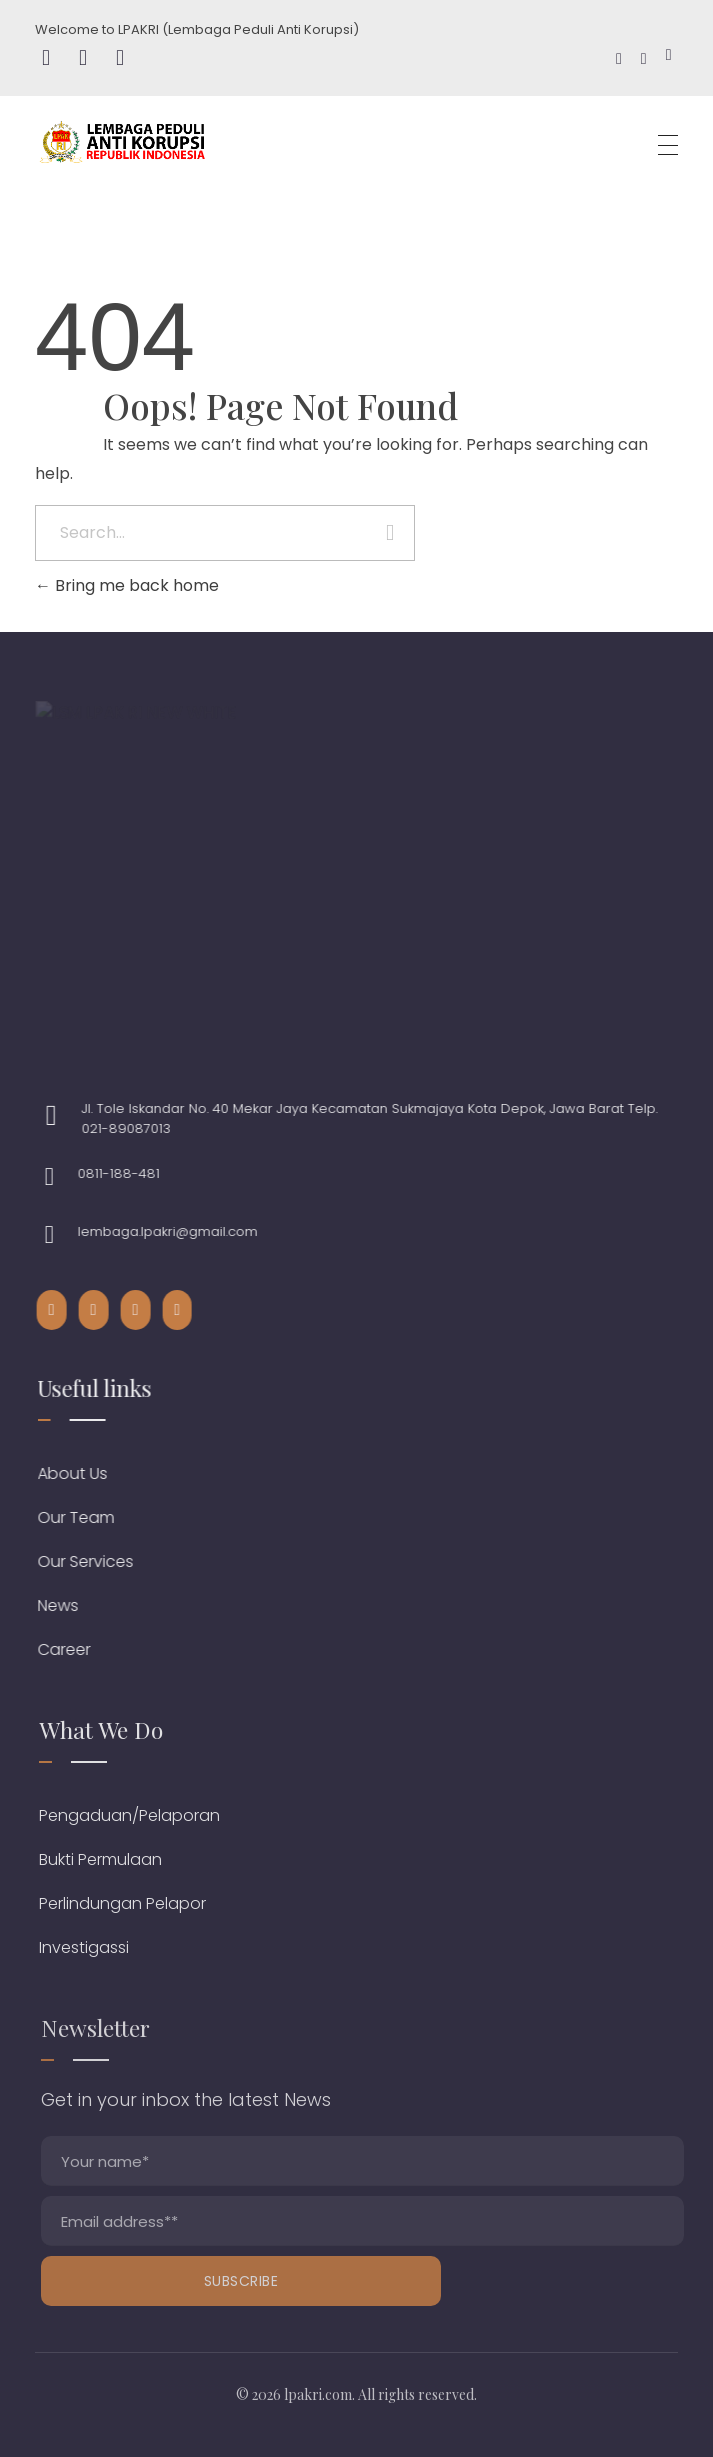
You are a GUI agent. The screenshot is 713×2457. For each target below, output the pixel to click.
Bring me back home (127, 585)
